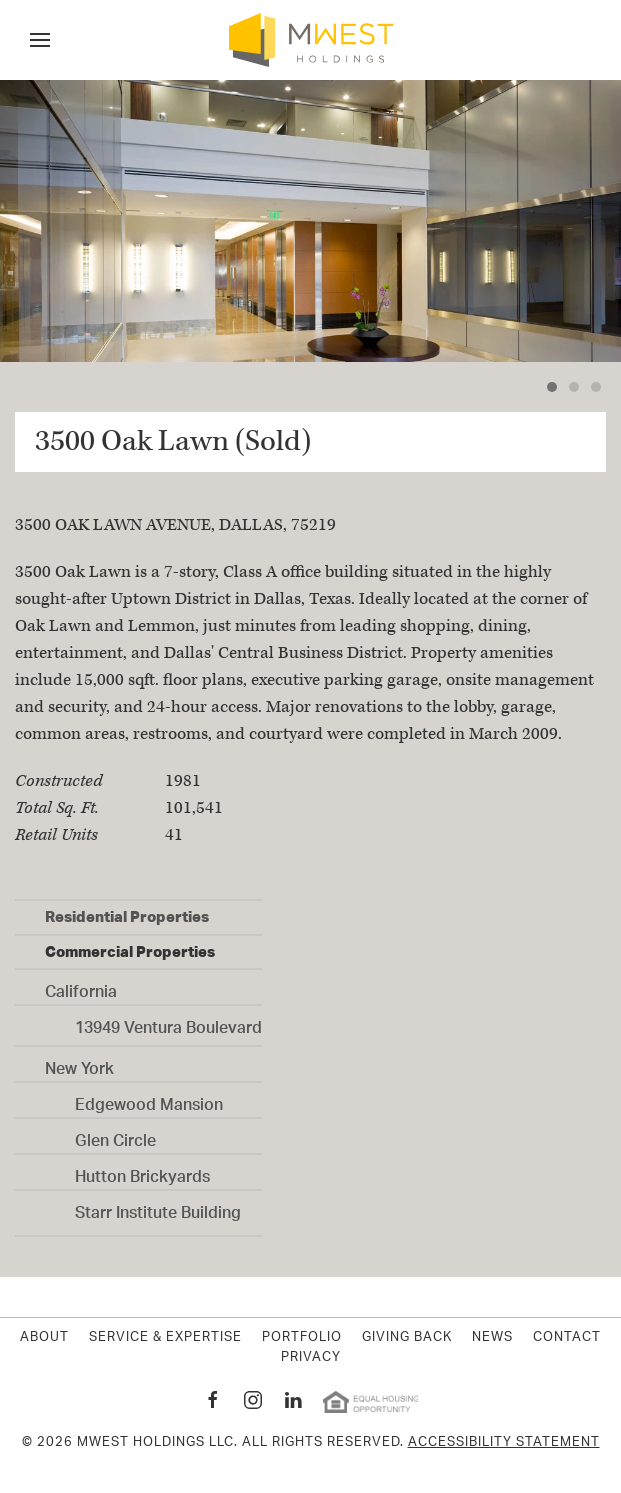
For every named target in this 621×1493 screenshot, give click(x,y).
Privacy (311, 1358)
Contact (567, 1338)
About (44, 1338)
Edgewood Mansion (149, 1099)
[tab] (552, 387)
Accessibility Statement (504, 1442)
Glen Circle (115, 1135)
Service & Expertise (165, 1338)
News (492, 1338)
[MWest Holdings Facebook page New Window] (213, 1400)
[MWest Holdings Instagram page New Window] (253, 1400)
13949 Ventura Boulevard (168, 1022)
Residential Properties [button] (127, 916)
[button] (40, 40)
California (81, 986)
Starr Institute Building (158, 1207)
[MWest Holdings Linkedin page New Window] (293, 1400)
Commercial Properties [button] (130, 951)
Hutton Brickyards (142, 1171)
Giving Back (407, 1338)
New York (79, 1063)
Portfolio (302, 1338)
